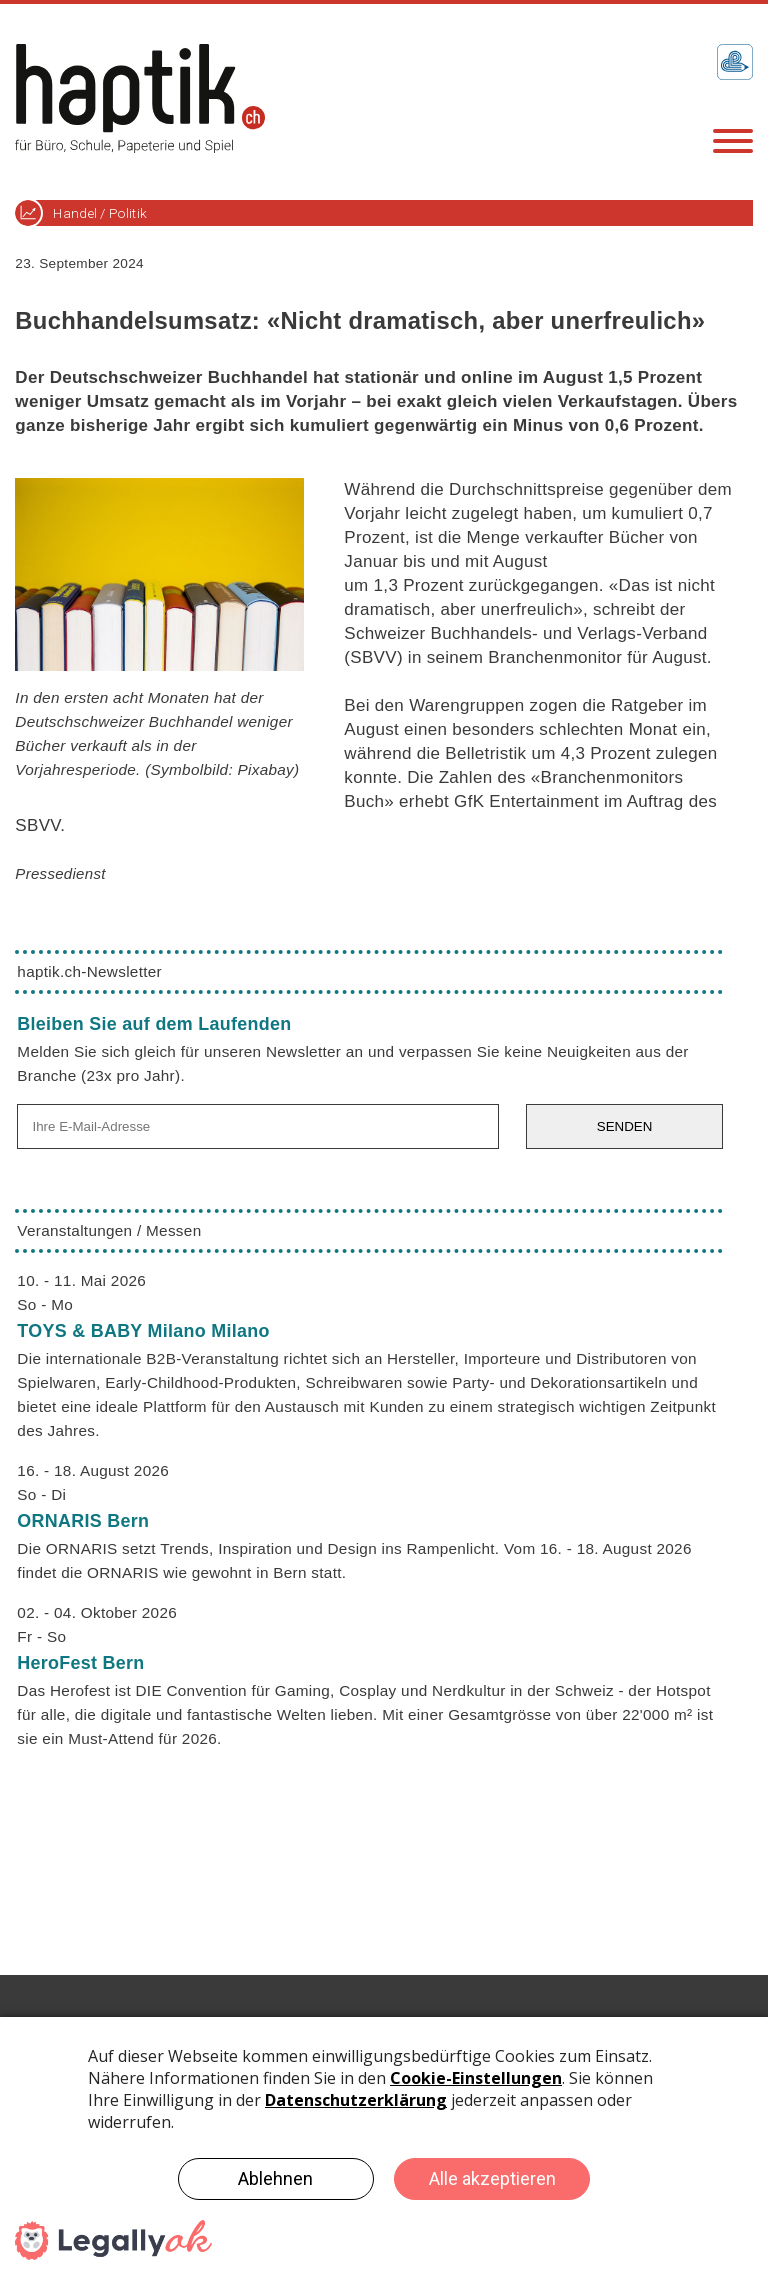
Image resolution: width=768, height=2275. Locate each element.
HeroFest (80, 1663)
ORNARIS (83, 1521)
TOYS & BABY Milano (143, 1331)
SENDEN (625, 1126)
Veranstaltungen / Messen (109, 1230)
